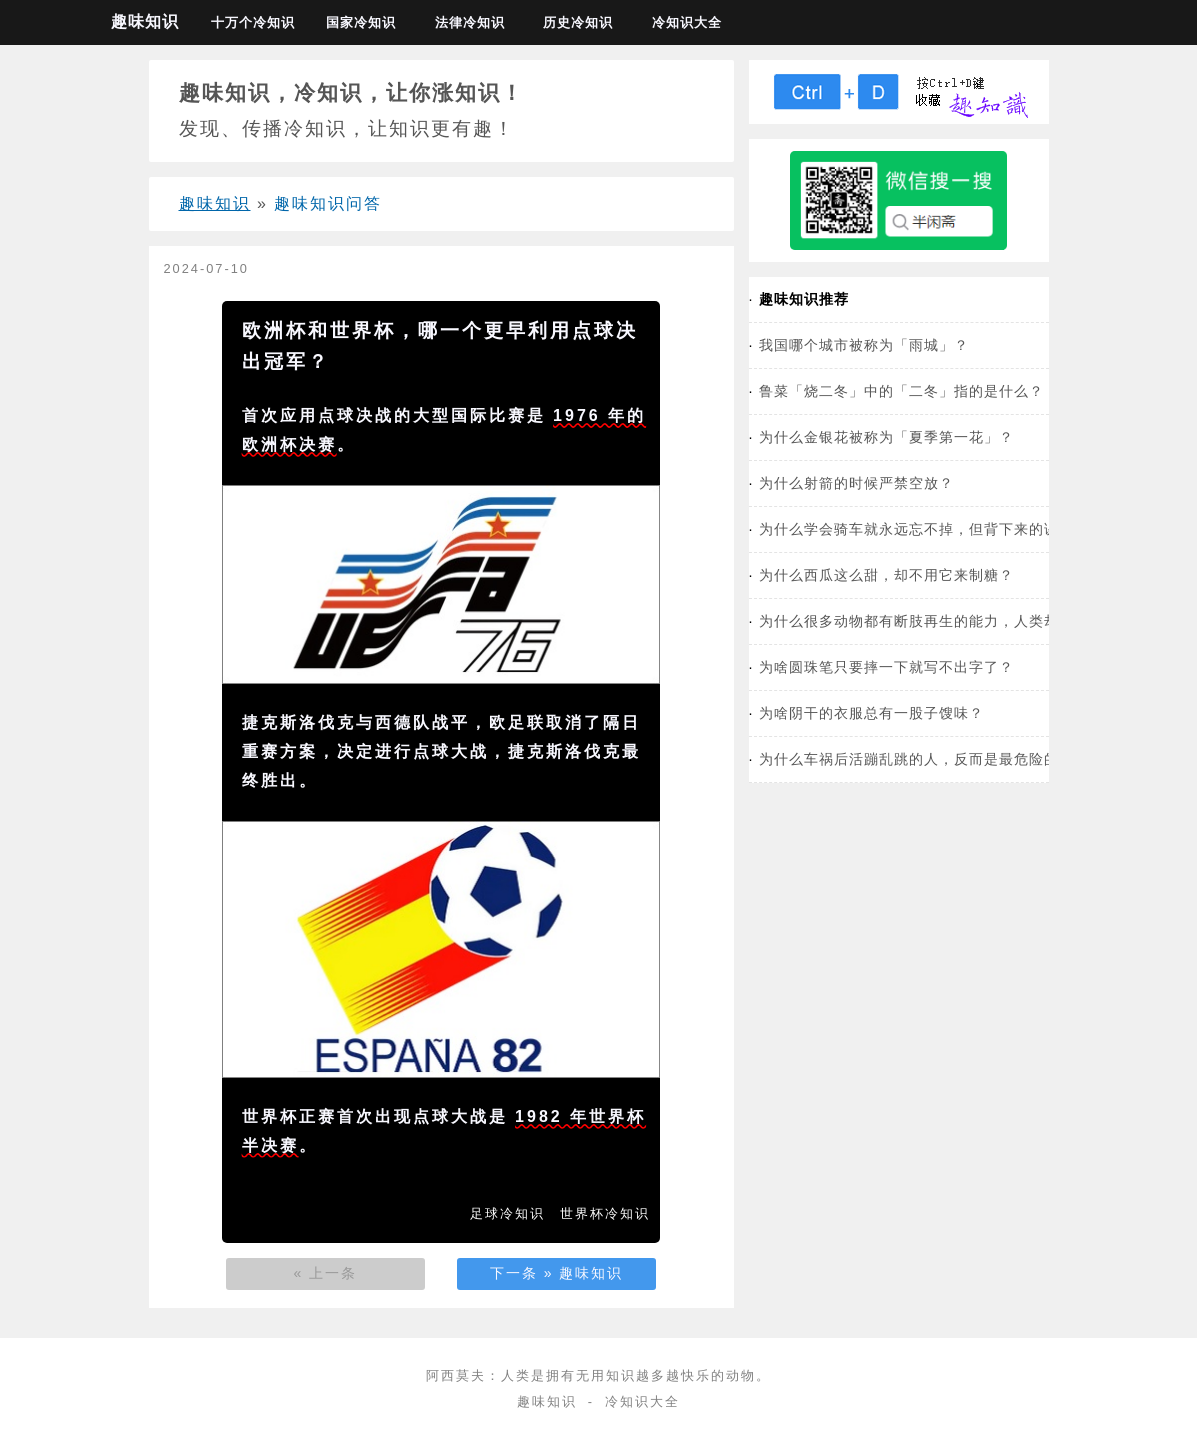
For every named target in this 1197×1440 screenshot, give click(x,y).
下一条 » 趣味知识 (557, 1273)
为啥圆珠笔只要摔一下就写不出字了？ (886, 667)
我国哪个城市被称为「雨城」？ (864, 345)
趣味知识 (145, 21)
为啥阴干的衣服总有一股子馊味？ (871, 713)
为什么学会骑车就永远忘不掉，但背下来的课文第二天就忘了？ (969, 529)
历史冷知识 (578, 22)
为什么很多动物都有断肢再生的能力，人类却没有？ (931, 621)
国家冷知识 (361, 22)
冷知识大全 (687, 22)
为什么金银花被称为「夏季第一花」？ (886, 437)
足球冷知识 (507, 1213)
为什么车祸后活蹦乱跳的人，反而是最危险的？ (916, 759)
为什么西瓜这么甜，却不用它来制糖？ (886, 575)
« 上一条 (326, 1273)
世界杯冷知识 (605, 1213)
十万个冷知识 (253, 22)
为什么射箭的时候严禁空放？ (856, 483)
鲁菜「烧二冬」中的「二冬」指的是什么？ (901, 391)
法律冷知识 (470, 22)
